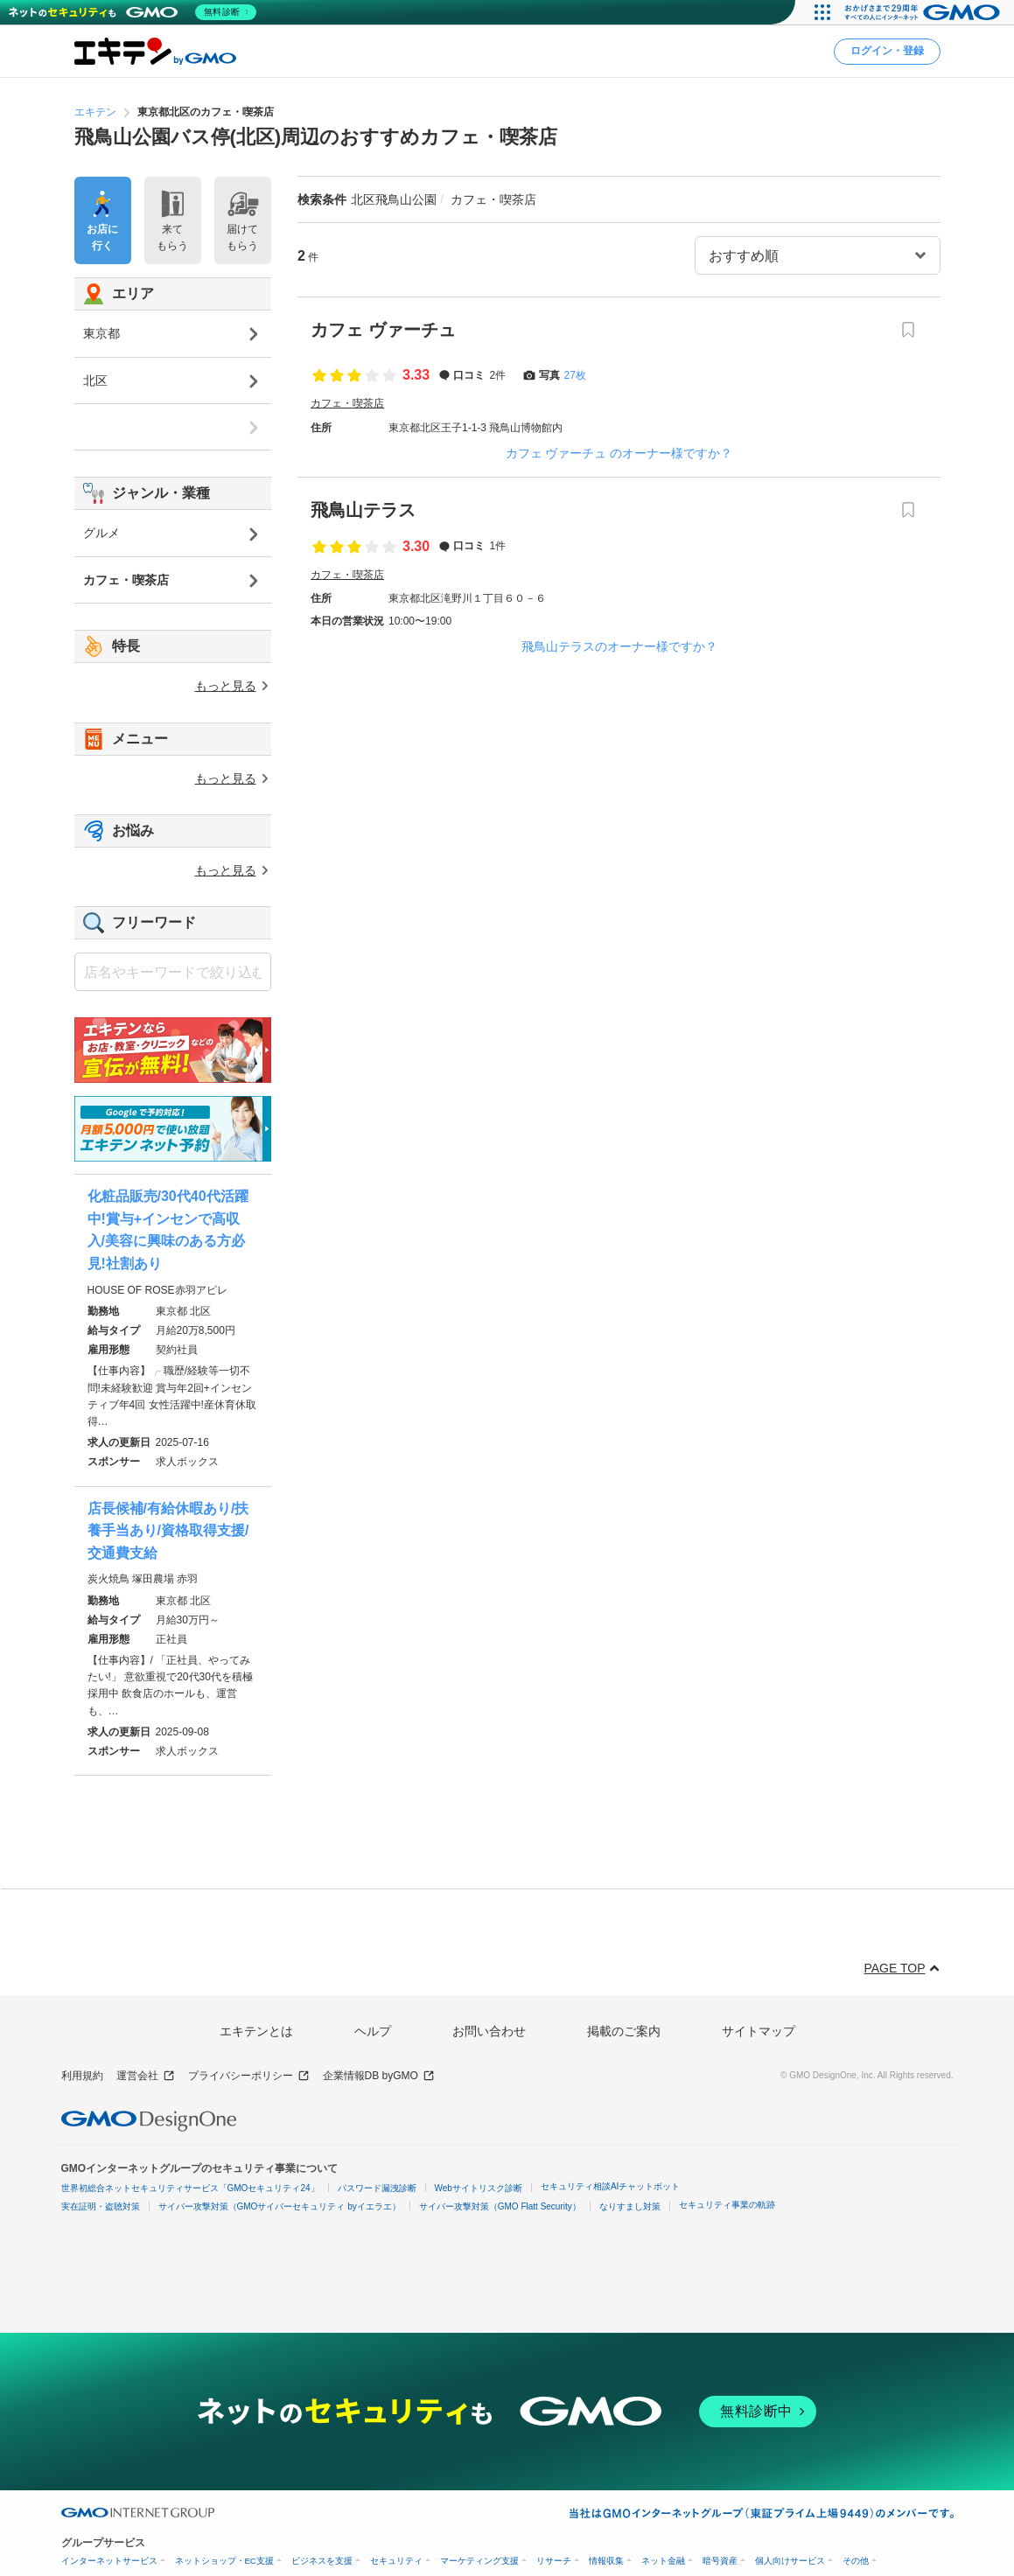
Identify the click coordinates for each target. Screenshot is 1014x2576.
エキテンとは (256, 2031)
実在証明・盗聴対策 (100, 2206)
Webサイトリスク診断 (478, 2188)
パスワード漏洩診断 (377, 2188)
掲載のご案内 (624, 2031)
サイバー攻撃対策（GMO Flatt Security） (500, 2206)
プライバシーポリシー (249, 2076)
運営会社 (145, 2076)
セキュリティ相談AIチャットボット (610, 2186)
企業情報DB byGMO (379, 2076)
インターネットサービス (109, 2561)
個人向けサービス (790, 2561)
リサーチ (553, 2561)
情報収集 (606, 2561)
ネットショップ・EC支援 (224, 2561)
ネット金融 (663, 2561)
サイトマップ (758, 2031)
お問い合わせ (489, 2031)
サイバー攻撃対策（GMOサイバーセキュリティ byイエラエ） (279, 2206)
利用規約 (82, 2076)
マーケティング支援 (479, 2561)
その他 (856, 2561)
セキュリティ (396, 2561)
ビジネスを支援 (322, 2561)
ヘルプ (372, 2031)
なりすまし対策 (630, 2206)
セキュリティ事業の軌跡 (727, 2204)
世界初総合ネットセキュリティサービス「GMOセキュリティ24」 (190, 2188)
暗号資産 (720, 2561)
